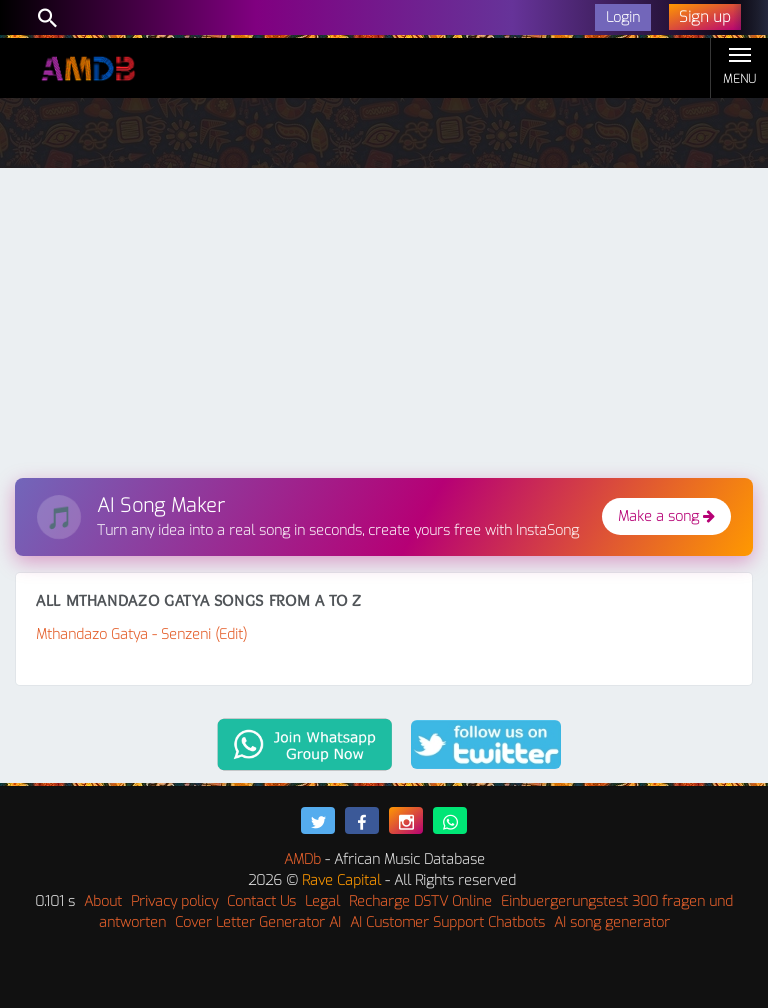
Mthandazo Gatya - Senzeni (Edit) (141, 634)
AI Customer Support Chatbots (447, 922)
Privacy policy (174, 901)
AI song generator (612, 922)
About (103, 901)
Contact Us (261, 901)
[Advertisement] (384, 328)
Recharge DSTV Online (420, 901)
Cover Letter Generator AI (258, 922)
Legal (322, 901)
